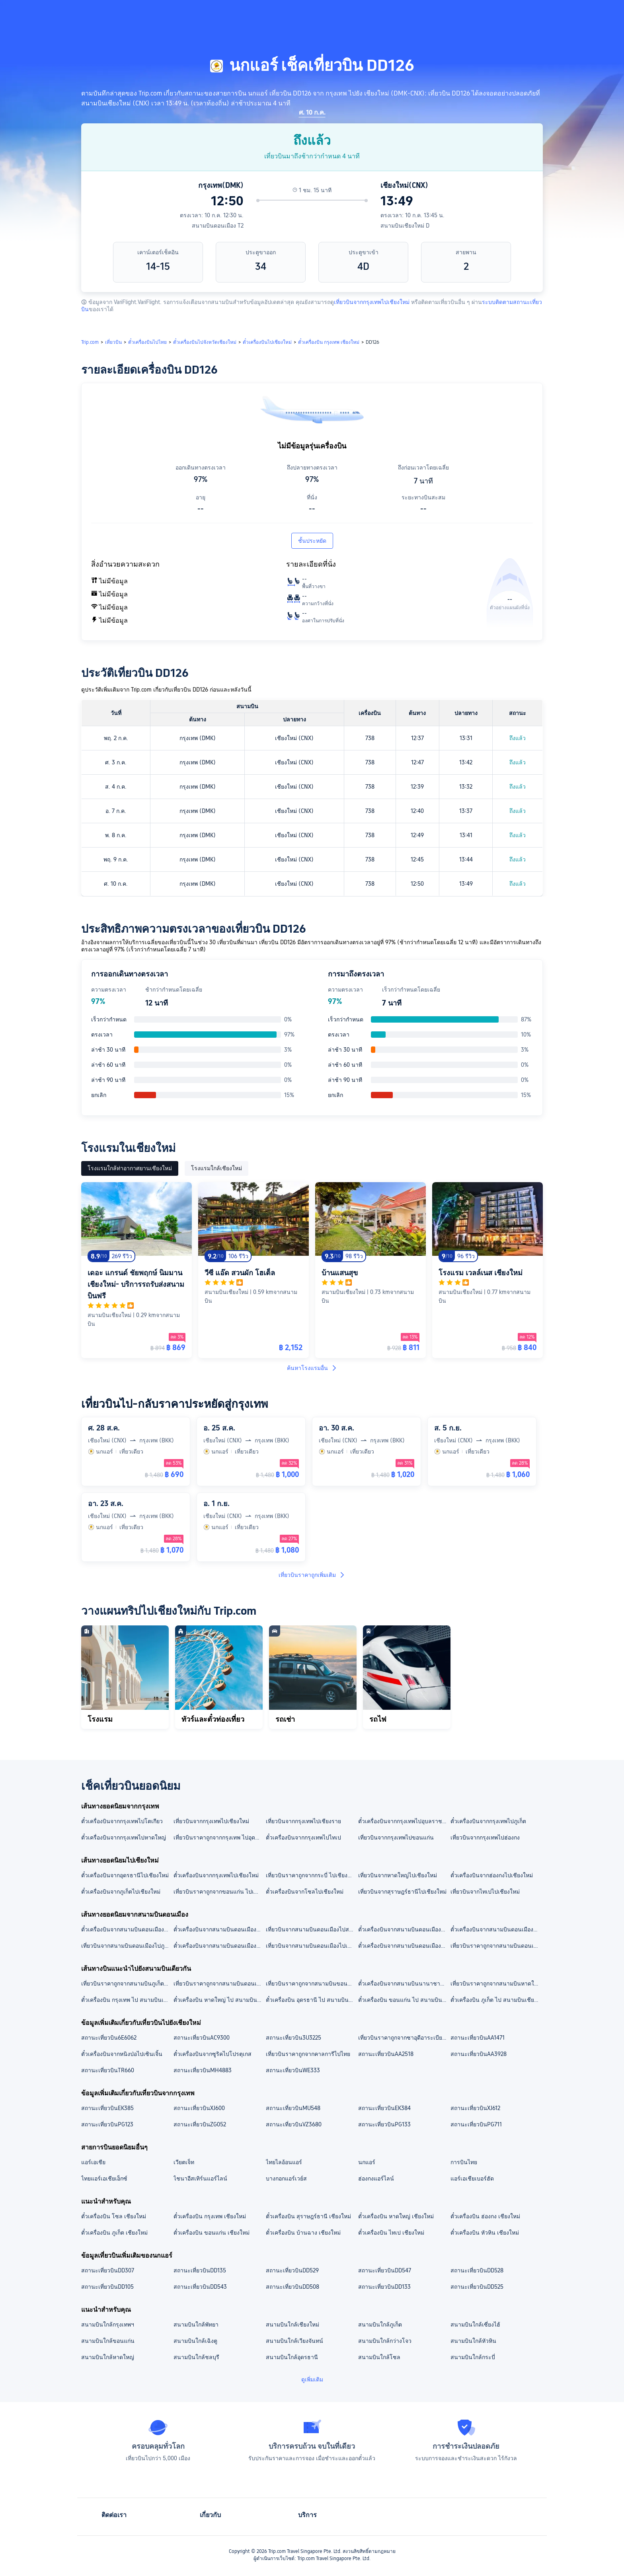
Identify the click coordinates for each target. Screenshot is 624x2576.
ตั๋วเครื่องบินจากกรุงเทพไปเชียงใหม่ (216, 1875)
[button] (560, 13)
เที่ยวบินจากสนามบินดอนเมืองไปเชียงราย (311, 1946)
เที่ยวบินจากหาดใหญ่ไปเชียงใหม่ (397, 1875)
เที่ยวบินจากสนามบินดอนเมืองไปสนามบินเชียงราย (311, 1929)
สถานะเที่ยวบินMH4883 (203, 2070)
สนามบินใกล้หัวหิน (473, 2341)
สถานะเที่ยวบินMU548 (293, 2108)
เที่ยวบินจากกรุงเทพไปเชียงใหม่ (372, 302)
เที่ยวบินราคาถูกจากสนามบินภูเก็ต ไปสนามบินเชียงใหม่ (127, 1983)
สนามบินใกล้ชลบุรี (196, 2357)
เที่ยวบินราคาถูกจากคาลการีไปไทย (308, 2054)
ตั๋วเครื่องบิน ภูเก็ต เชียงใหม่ (114, 2232)
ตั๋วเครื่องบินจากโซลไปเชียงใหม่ (304, 1891)
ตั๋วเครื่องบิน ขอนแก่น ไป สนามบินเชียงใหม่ (404, 2000)
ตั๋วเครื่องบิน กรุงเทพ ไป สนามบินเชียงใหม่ (127, 2000)
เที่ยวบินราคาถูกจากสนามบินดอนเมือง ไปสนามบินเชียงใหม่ (219, 1983)
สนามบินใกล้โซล (379, 2357)
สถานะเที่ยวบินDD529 (292, 2270)
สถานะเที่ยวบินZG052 (200, 2124)
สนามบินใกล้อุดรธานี (292, 2357)
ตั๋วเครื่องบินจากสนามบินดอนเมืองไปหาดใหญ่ (404, 1946)
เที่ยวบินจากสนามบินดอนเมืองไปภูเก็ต (127, 1946)
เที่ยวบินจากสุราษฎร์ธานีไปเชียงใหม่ (402, 1891)
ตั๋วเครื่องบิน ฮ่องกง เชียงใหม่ (485, 2216)
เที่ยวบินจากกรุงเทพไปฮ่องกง (485, 1837)
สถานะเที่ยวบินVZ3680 (294, 2124)
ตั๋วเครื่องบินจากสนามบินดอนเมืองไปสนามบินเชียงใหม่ (404, 1929)
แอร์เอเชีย (93, 2162)
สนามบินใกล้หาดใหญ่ (107, 2357)
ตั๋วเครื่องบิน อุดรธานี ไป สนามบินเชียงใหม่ (311, 2000)
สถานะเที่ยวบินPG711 (476, 2124)
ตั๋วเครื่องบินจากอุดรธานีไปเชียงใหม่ (125, 1875)
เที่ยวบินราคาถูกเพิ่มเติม (312, 1574)
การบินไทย (463, 2162)
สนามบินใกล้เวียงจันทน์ (294, 2341)
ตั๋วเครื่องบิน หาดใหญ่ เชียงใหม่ (396, 2216)
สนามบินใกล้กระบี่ (472, 2357)
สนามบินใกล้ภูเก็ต (380, 2324)
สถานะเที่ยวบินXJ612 (475, 2108)
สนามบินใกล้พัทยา (196, 2324)
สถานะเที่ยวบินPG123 (107, 2124)
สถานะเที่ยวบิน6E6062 (108, 2037)
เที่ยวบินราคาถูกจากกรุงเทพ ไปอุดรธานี (219, 1837)
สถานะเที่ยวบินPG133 (384, 2124)
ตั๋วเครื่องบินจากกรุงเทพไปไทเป (303, 1837)
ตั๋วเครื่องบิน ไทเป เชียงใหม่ (391, 2232)
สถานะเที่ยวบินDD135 (200, 2270)
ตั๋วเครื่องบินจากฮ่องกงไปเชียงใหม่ (491, 1875)
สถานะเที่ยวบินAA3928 (478, 2054)
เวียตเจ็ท (184, 2162)
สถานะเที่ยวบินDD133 (384, 2287)
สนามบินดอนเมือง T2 (218, 225)
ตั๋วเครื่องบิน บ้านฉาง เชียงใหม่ (303, 2232)
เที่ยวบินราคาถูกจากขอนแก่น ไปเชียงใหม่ (219, 1891)
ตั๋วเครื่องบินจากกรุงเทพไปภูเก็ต (488, 1821)
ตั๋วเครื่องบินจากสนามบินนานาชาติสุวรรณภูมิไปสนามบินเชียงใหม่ (404, 1983)
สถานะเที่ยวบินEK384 (384, 2108)
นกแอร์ (366, 2162)
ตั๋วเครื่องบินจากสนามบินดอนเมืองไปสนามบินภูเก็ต (219, 1929)
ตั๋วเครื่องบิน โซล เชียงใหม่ (113, 2216)
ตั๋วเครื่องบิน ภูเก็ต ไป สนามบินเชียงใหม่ (496, 2000)
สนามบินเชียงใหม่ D (404, 225)
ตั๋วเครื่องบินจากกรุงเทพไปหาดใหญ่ (123, 1837)
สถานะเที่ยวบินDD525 (476, 2287)
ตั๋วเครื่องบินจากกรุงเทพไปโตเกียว (122, 1821)
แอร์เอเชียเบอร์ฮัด (472, 2178)
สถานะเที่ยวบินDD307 (107, 2270)
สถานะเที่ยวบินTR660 (107, 2070)
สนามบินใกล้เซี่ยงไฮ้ (475, 2324)
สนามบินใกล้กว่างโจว (384, 2341)
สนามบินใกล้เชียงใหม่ (292, 2324)
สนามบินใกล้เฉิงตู (195, 2341)
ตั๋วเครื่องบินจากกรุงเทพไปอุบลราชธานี (404, 1821)
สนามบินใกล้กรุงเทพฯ (107, 2324)
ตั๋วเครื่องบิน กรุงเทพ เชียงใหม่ (210, 2216)
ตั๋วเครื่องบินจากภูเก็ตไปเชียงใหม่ (120, 1891)
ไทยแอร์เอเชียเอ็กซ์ (104, 2178)
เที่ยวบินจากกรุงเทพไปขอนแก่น (396, 1837)
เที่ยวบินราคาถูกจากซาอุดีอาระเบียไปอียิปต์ (404, 2037)
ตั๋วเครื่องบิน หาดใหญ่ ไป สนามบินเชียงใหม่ (219, 2000)
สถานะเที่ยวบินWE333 (293, 2070)
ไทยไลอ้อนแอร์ (284, 2162)
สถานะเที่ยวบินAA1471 (477, 2037)
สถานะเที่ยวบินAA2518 (385, 2054)
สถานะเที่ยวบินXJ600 (199, 2108)
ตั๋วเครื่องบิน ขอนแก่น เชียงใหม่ (212, 2232)
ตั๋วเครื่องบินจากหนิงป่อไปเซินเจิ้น (121, 2054)
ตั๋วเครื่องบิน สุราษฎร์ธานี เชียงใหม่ (308, 2216)
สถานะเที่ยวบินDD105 (107, 2287)
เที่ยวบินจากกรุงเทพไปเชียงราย (303, 1821)
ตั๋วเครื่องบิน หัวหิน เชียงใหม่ (484, 2232)
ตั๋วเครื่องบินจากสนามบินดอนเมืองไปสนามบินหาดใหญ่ (127, 1929)
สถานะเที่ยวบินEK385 (107, 2108)
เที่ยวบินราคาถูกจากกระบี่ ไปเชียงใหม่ (311, 1875)
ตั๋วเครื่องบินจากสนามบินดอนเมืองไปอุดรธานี (219, 1946)
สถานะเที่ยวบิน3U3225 (293, 2037)
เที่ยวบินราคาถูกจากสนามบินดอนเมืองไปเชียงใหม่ (496, 1946)
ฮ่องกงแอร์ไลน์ (376, 2178)
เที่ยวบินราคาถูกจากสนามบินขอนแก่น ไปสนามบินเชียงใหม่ (311, 1983)
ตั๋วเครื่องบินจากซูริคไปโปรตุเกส (213, 2054)
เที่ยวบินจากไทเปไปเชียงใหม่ (485, 1891)
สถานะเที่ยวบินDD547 (384, 2270)
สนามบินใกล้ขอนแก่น (108, 2341)
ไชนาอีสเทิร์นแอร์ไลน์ (200, 2178)
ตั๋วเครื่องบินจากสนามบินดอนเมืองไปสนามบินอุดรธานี (496, 1929)
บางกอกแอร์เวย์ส (286, 2178)
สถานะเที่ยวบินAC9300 (202, 2037)
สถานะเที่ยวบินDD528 (476, 2270)
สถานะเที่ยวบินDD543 (200, 2287)
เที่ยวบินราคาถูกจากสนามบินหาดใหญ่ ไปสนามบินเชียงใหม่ (496, 1983)
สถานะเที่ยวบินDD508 (292, 2287)
